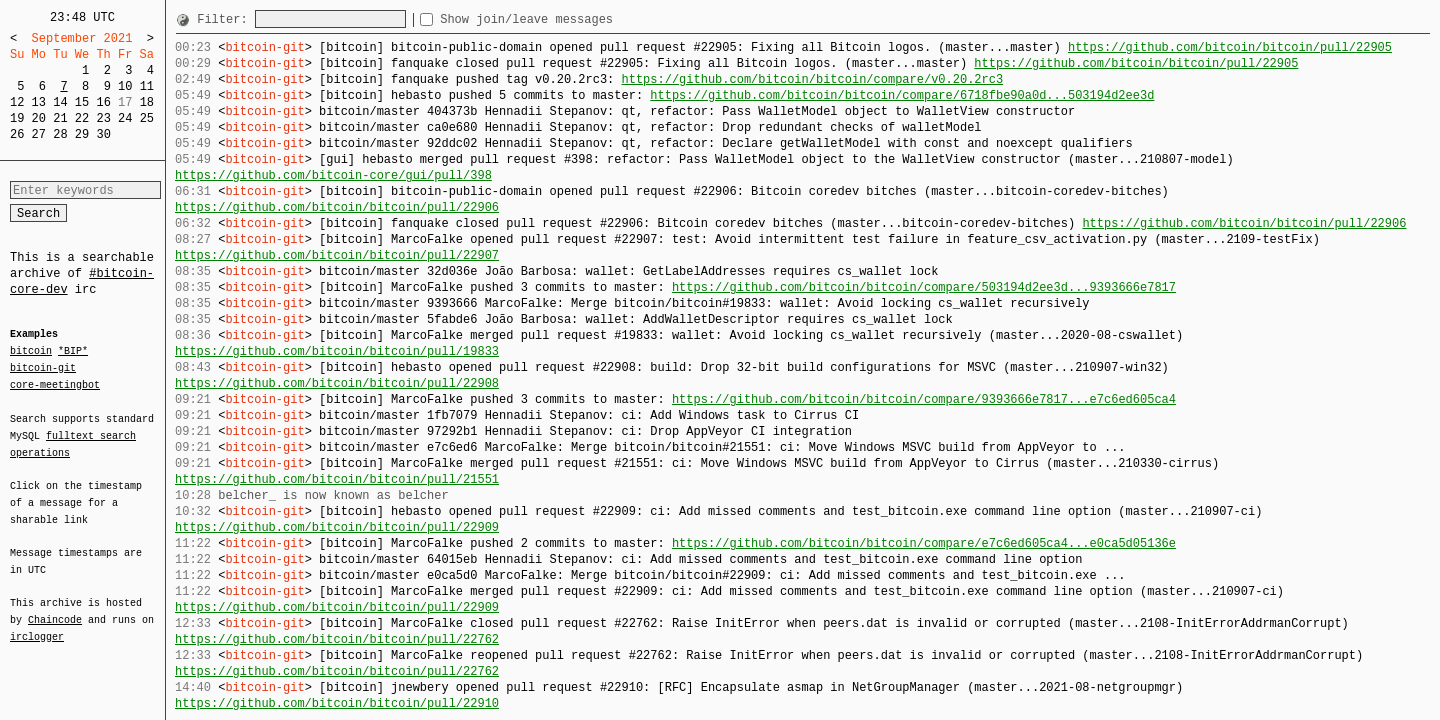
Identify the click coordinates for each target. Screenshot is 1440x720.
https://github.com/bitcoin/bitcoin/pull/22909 (337, 527)
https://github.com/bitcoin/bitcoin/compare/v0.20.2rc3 (812, 79)
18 (147, 102)
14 (60, 102)
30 (103, 134)
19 (17, 118)
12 (17, 102)
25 (147, 118)
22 (82, 118)
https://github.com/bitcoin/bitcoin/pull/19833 (337, 351)
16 (103, 102)
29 (82, 134)
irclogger (37, 624)
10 (125, 86)
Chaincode (55, 608)
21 (60, 118)
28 (60, 134)
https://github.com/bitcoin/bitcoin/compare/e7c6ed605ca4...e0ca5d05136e (924, 543)
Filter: (226, 19)
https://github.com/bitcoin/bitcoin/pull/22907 (337, 255)
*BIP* (73, 352)
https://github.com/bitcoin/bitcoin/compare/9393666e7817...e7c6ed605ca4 (924, 399)
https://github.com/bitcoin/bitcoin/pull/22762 (337, 639)
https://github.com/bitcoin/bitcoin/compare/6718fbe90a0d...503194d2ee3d (902, 95)
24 (125, 118)
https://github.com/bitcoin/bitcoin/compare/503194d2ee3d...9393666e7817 (924, 287)
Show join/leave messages (562, 19)
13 (39, 102)
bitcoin (31, 352)
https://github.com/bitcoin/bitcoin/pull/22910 (337, 703)
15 (82, 102)
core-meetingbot (55, 384)
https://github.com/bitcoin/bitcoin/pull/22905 (1230, 47)
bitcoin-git (43, 368)
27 (39, 134)
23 (103, 118)
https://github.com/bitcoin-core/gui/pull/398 (333, 175)
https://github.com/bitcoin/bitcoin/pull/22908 (337, 383)
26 (17, 134)
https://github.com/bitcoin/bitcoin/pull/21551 (337, 479)
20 (39, 118)
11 (147, 86)
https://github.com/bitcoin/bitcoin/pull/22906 (337, 207)
